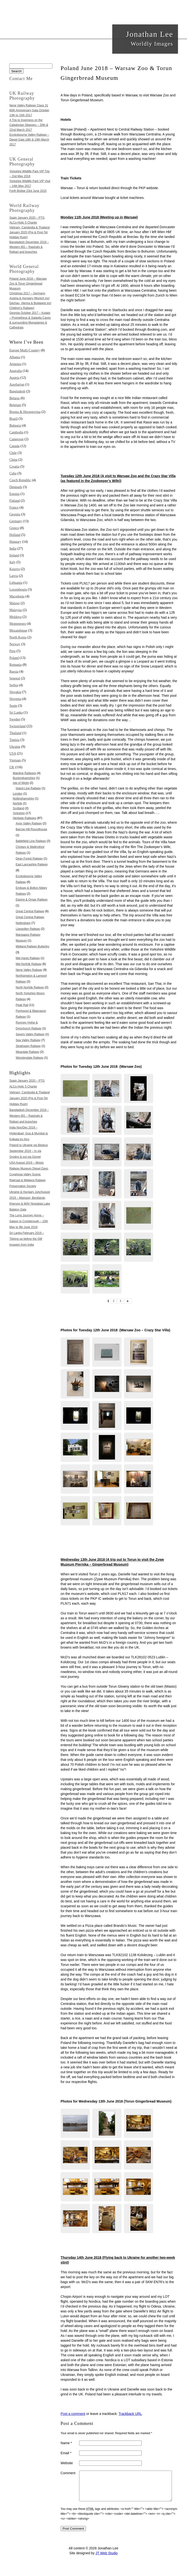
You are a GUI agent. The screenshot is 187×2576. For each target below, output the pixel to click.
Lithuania (15, 583)
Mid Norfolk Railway (28, 964)
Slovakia (15, 692)
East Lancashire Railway (31, 864)
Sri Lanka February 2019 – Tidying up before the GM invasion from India (26, 1238)
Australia (15, 371)
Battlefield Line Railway (31, 841)
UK (11, 767)
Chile (13, 453)
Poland (14, 658)
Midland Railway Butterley (32, 946)
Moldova (15, 617)
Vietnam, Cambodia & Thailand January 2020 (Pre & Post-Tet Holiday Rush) (29, 232)
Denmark (15, 487)
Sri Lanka (16, 712)
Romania (15, 665)
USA (12, 753)
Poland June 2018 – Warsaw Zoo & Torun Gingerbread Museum (28, 283)
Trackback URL (130, 2414)
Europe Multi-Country (24, 350)
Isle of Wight (21, 783)
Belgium (15, 405)
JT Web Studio (106, 2564)
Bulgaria (15, 425)
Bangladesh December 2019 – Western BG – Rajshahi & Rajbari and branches (29, 247)
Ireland (14, 555)
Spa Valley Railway (28, 1040)
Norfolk (17, 803)
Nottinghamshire (23, 798)
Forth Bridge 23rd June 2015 (28, 191)
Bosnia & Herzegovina (24, 412)
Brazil (13, 419)
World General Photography (24, 269)
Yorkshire (19, 813)
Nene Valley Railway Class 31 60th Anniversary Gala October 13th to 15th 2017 (29, 110)
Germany (15, 521)
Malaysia (15, 610)
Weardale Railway (27, 1052)
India (12, 548)
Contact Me (21, 78)
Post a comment (73, 2414)
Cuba (13, 473)
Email (66, 2453)
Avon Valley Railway (29, 823)
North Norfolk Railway (30, 987)
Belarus (14, 398)
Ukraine (14, 747)
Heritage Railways (24, 818)
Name (66, 2443)
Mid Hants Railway (28, 958)
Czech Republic (20, 480)
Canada (14, 446)
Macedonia (16, 596)
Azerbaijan (16, 384)
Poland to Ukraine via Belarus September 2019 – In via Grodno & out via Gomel (28, 1151)
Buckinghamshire (24, 778)
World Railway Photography (24, 208)
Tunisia (14, 740)
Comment (68, 2473)
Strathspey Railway (28, 1046)
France (14, 507)
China (13, 460)
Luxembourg (18, 589)
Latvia (13, 576)
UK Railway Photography (22, 96)
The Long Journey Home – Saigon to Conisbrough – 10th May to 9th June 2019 (28, 1221)
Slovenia (15, 699)
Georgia (14, 514)
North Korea (17, 637)
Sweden (14, 719)
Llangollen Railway (28, 929)
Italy (12, 562)
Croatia (14, 466)
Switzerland (17, 726)
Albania (14, 357)
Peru (12, 651)
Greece (14, 528)
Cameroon (16, 439)
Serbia (13, 685)
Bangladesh (17, 391)
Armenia (15, 364)
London (17, 793)
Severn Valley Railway (30, 1034)
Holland (14, 535)
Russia (13, 671)
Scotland (18, 808)
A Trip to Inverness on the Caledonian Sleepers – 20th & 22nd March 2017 (28, 125)
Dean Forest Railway (29, 858)
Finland (14, 501)
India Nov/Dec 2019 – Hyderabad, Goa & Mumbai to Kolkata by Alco (28, 1133)
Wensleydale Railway (29, 1057)
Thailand (15, 733)
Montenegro (17, 624)
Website (67, 2463)
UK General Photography (22, 161)
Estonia (14, 494)
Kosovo (14, 569)
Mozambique (18, 630)
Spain (13, 706)
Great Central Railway (30, 911)
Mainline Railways (24, 773)
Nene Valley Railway (29, 970)
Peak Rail (22, 1005)
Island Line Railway (28, 788)
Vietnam (15, 760)
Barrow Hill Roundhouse (31, 829)
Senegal (14, 678)
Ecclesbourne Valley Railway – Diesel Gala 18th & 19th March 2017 (29, 139)
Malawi (14, 603)
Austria (14, 378)
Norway (14, 644)
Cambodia (16, 432)
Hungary (15, 542)
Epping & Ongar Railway (31, 899)
